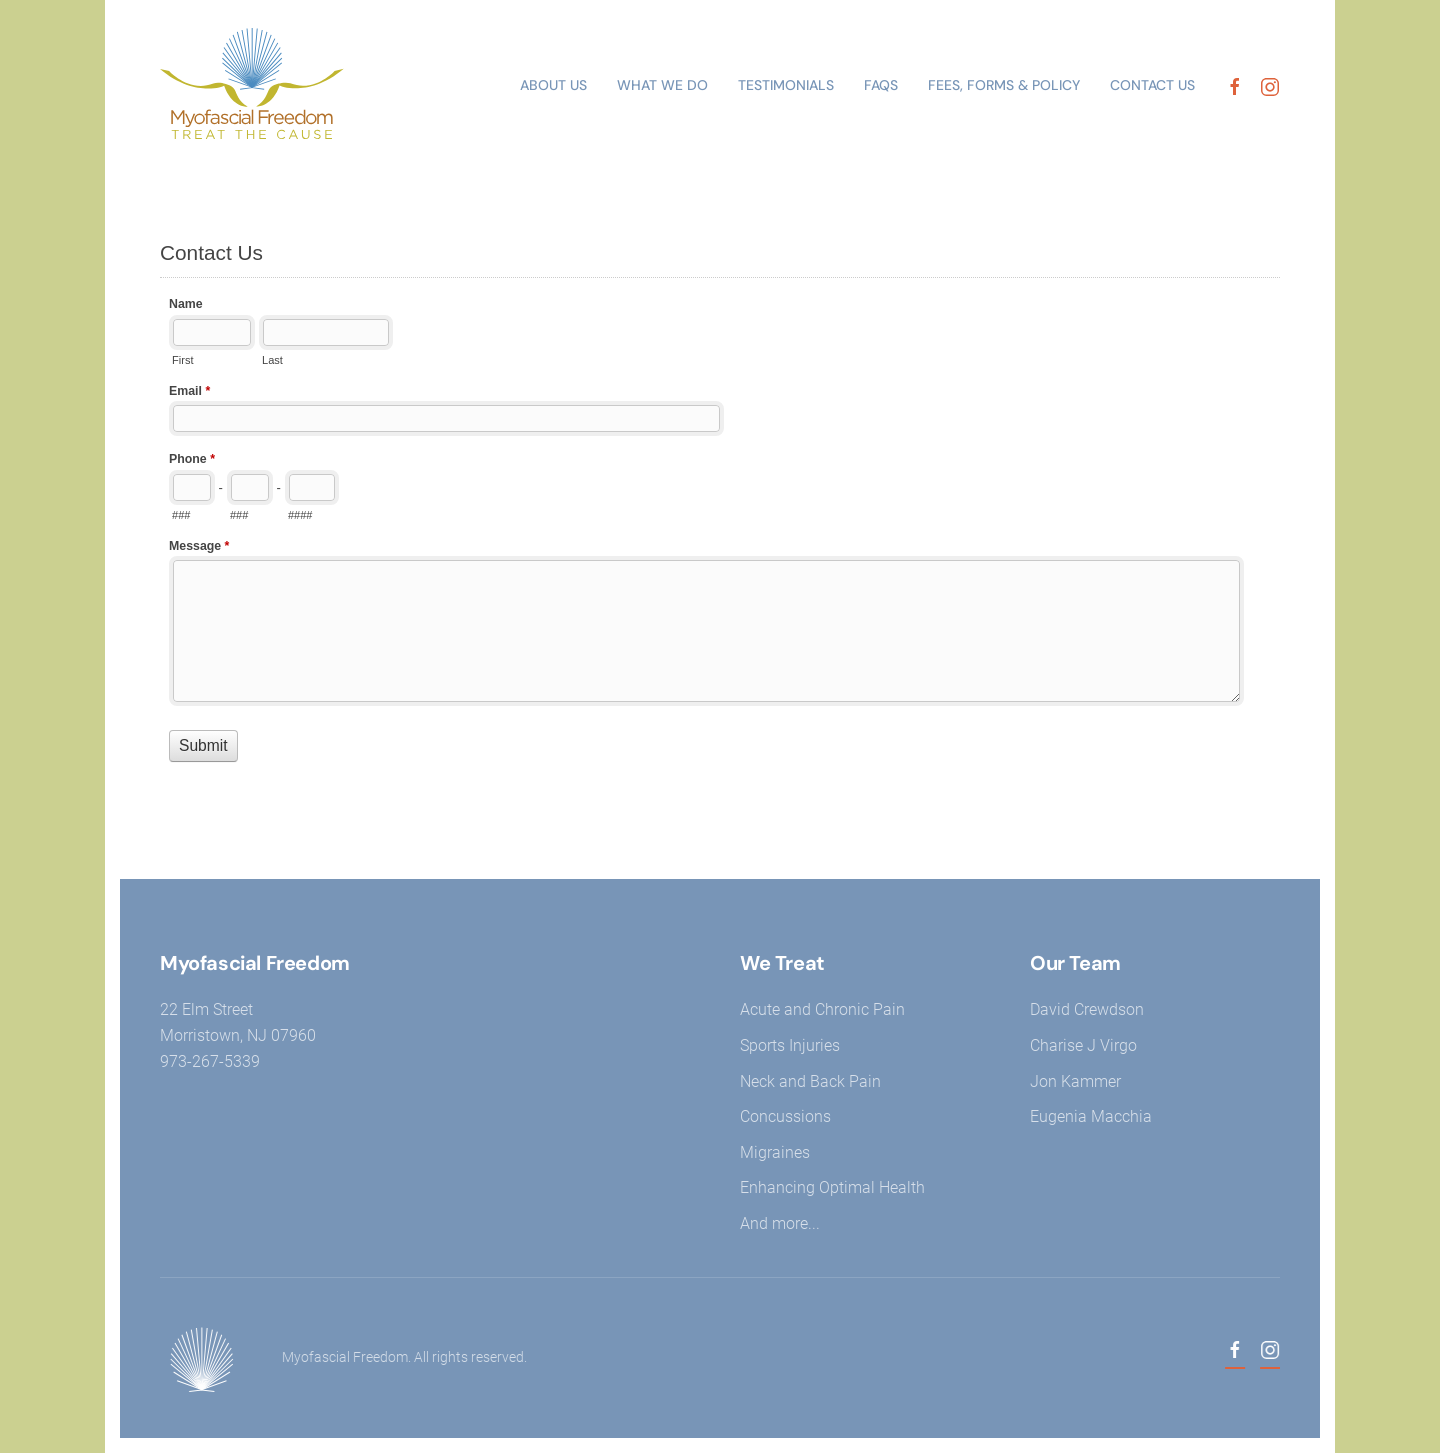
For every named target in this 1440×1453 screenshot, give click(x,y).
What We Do (662, 85)
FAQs (881, 85)
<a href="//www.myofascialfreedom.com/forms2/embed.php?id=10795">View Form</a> (720, 525)
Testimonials (786, 85)
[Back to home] (260, 85)
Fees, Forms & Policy (1004, 85)
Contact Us (1152, 85)
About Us (553, 85)
